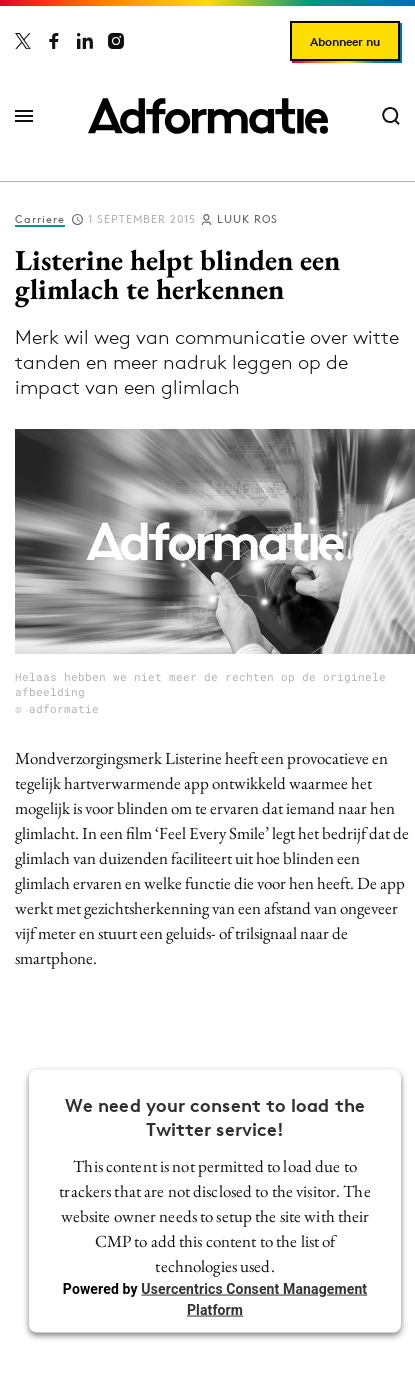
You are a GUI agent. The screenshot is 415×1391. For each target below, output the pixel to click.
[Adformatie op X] (23, 41)
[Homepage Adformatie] (208, 116)
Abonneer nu (345, 41)
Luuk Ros (247, 219)
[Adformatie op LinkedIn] (85, 41)
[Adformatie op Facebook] (54, 41)
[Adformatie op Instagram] (116, 41)
